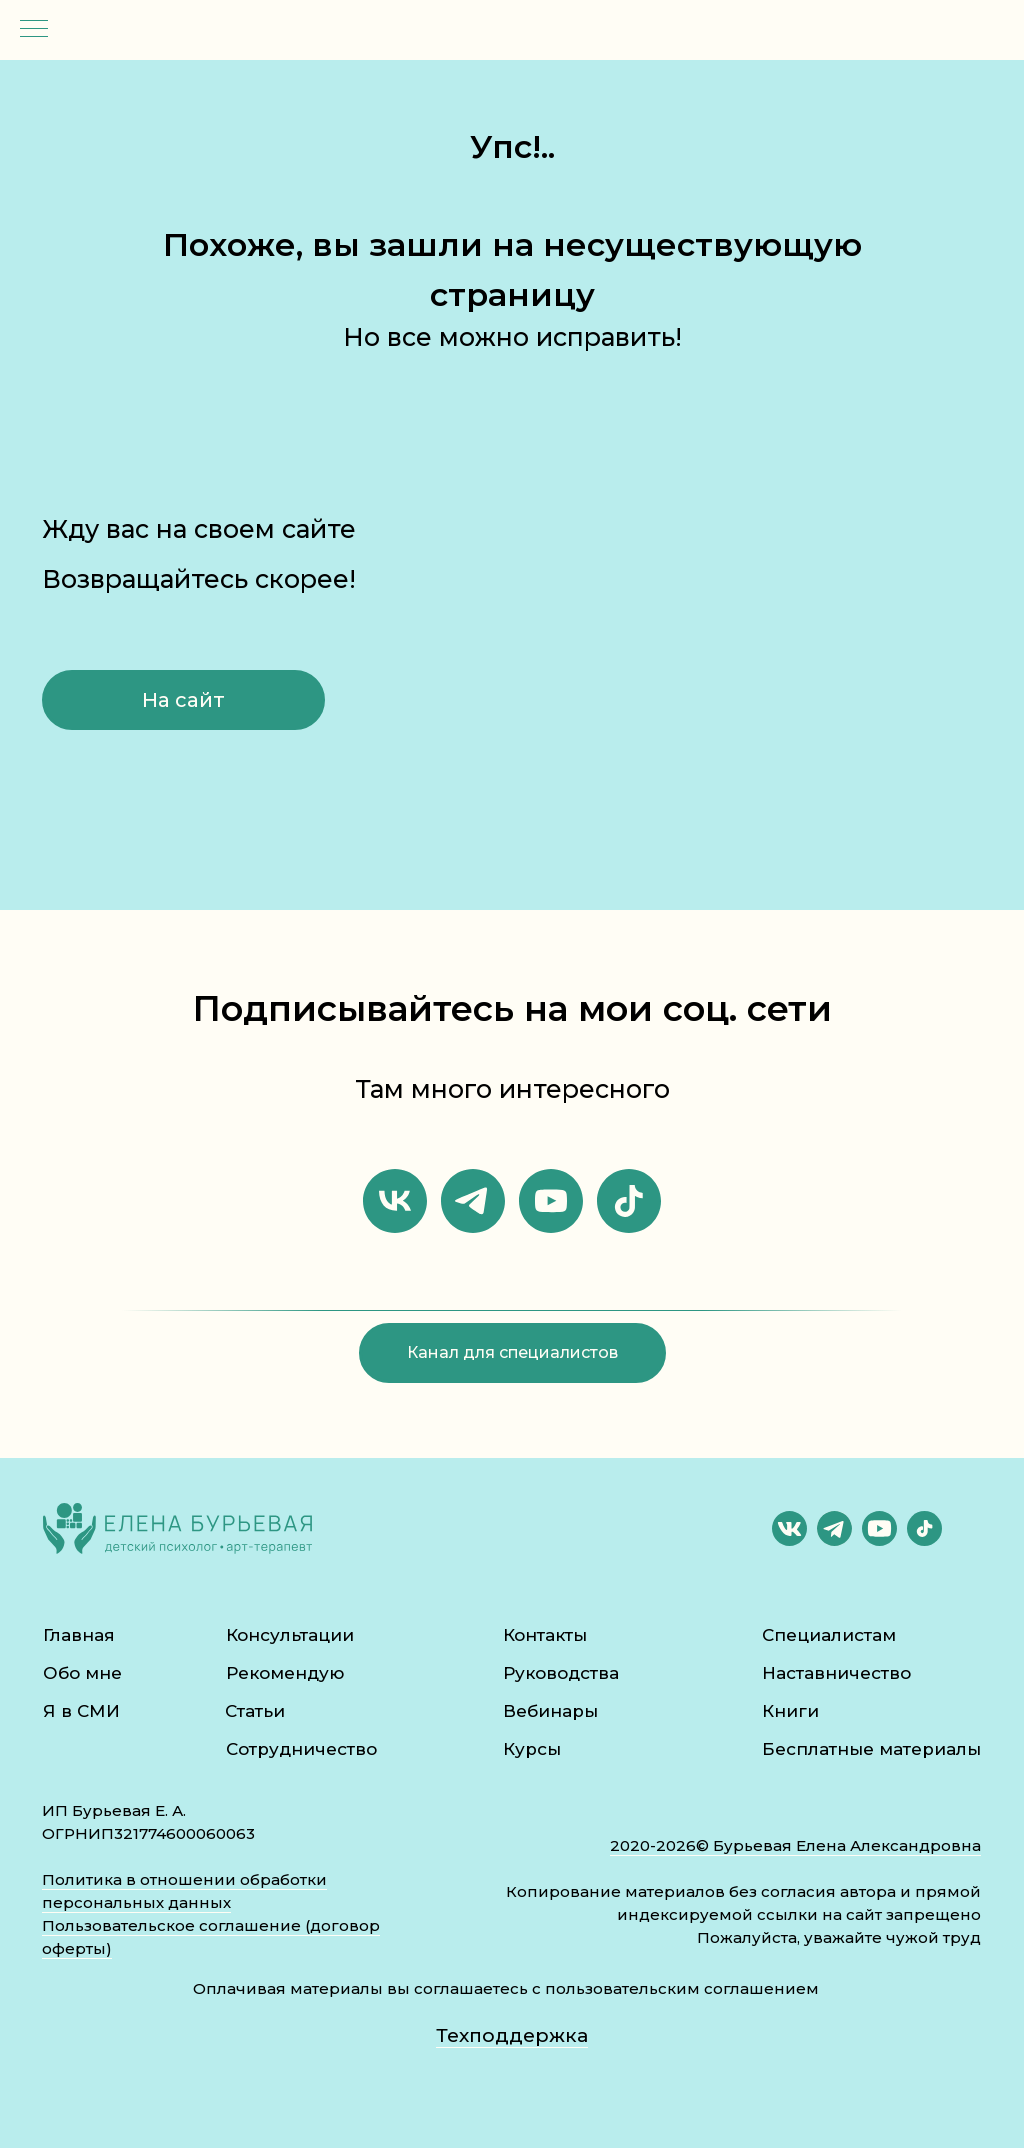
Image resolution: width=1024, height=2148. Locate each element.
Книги (790, 1711)
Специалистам (829, 1635)
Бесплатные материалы (871, 1749)
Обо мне (82, 1673)
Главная (79, 1635)
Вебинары (550, 1711)
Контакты (545, 1635)
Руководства (561, 1673)
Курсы (532, 1749)
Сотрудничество (301, 1749)
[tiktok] (629, 1201)
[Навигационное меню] (34, 30)
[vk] (395, 1201)
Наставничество (836, 1673)
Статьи (255, 1711)
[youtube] (551, 1201)
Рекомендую (285, 1673)
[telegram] (473, 1201)
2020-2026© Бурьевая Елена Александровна (795, 1845)
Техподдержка (512, 2035)
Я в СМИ (81, 1711)
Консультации (290, 1635)
